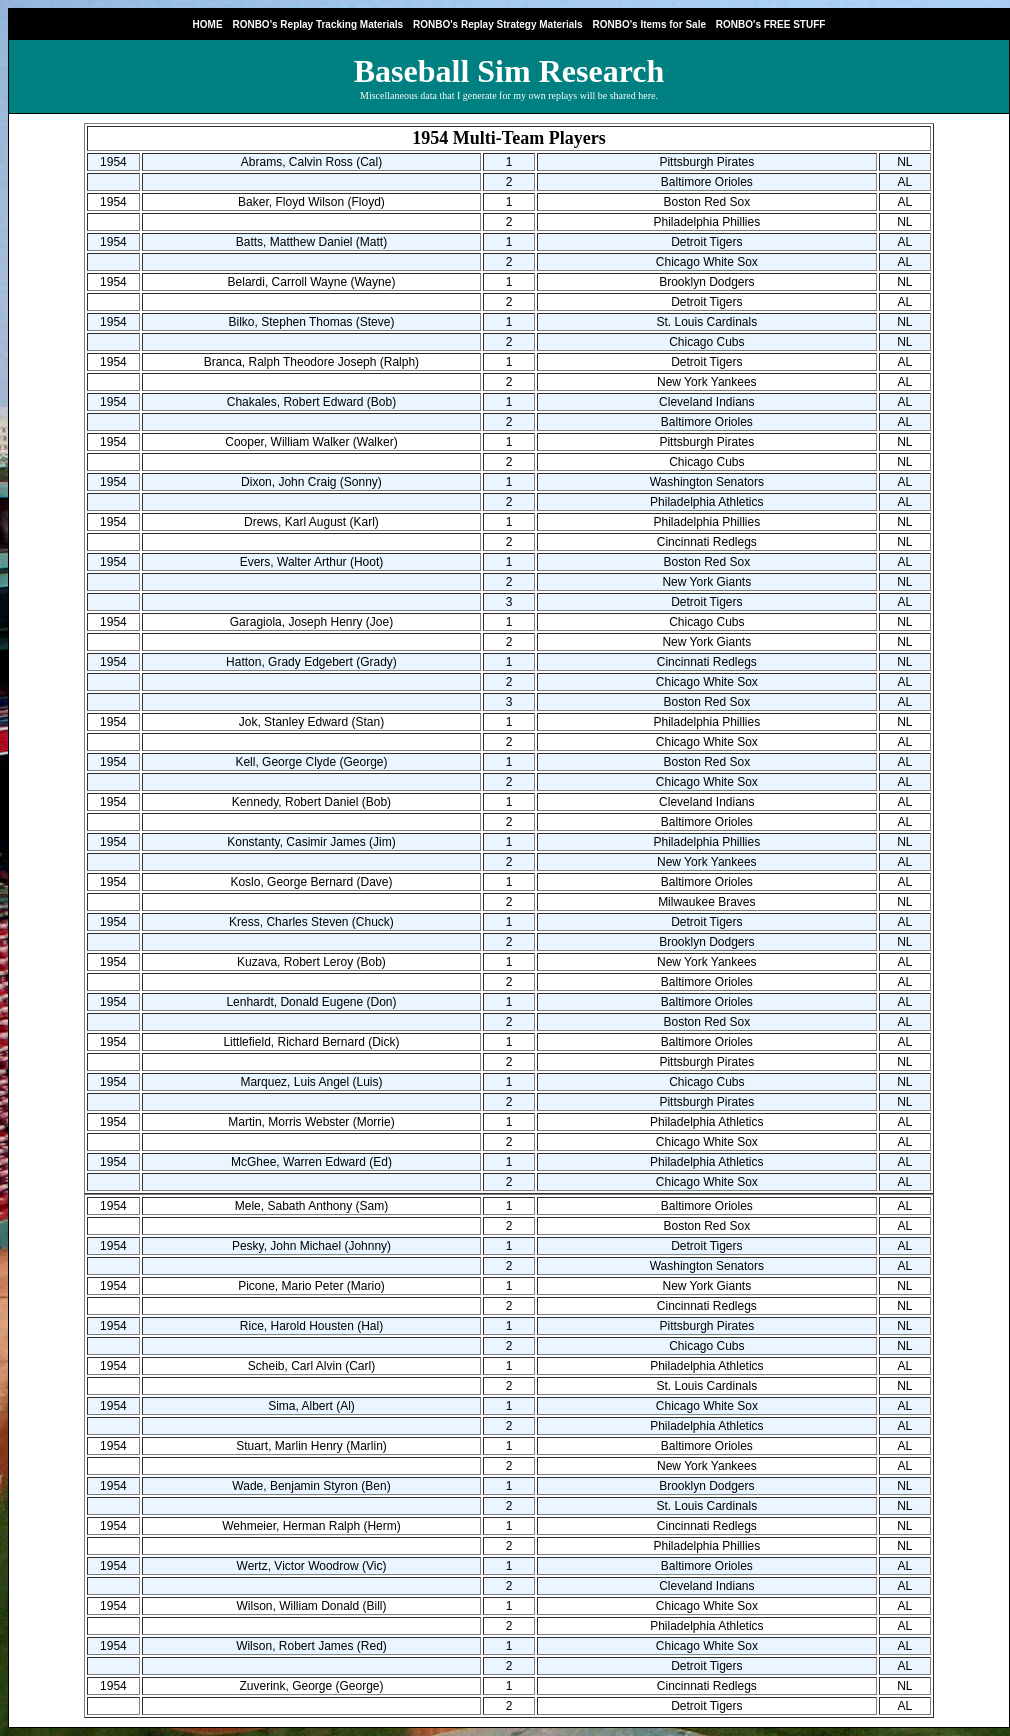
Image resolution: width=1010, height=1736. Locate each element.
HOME (208, 24)
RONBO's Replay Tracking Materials (317, 24)
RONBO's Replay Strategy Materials (498, 24)
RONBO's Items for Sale (649, 24)
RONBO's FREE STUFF (771, 24)
